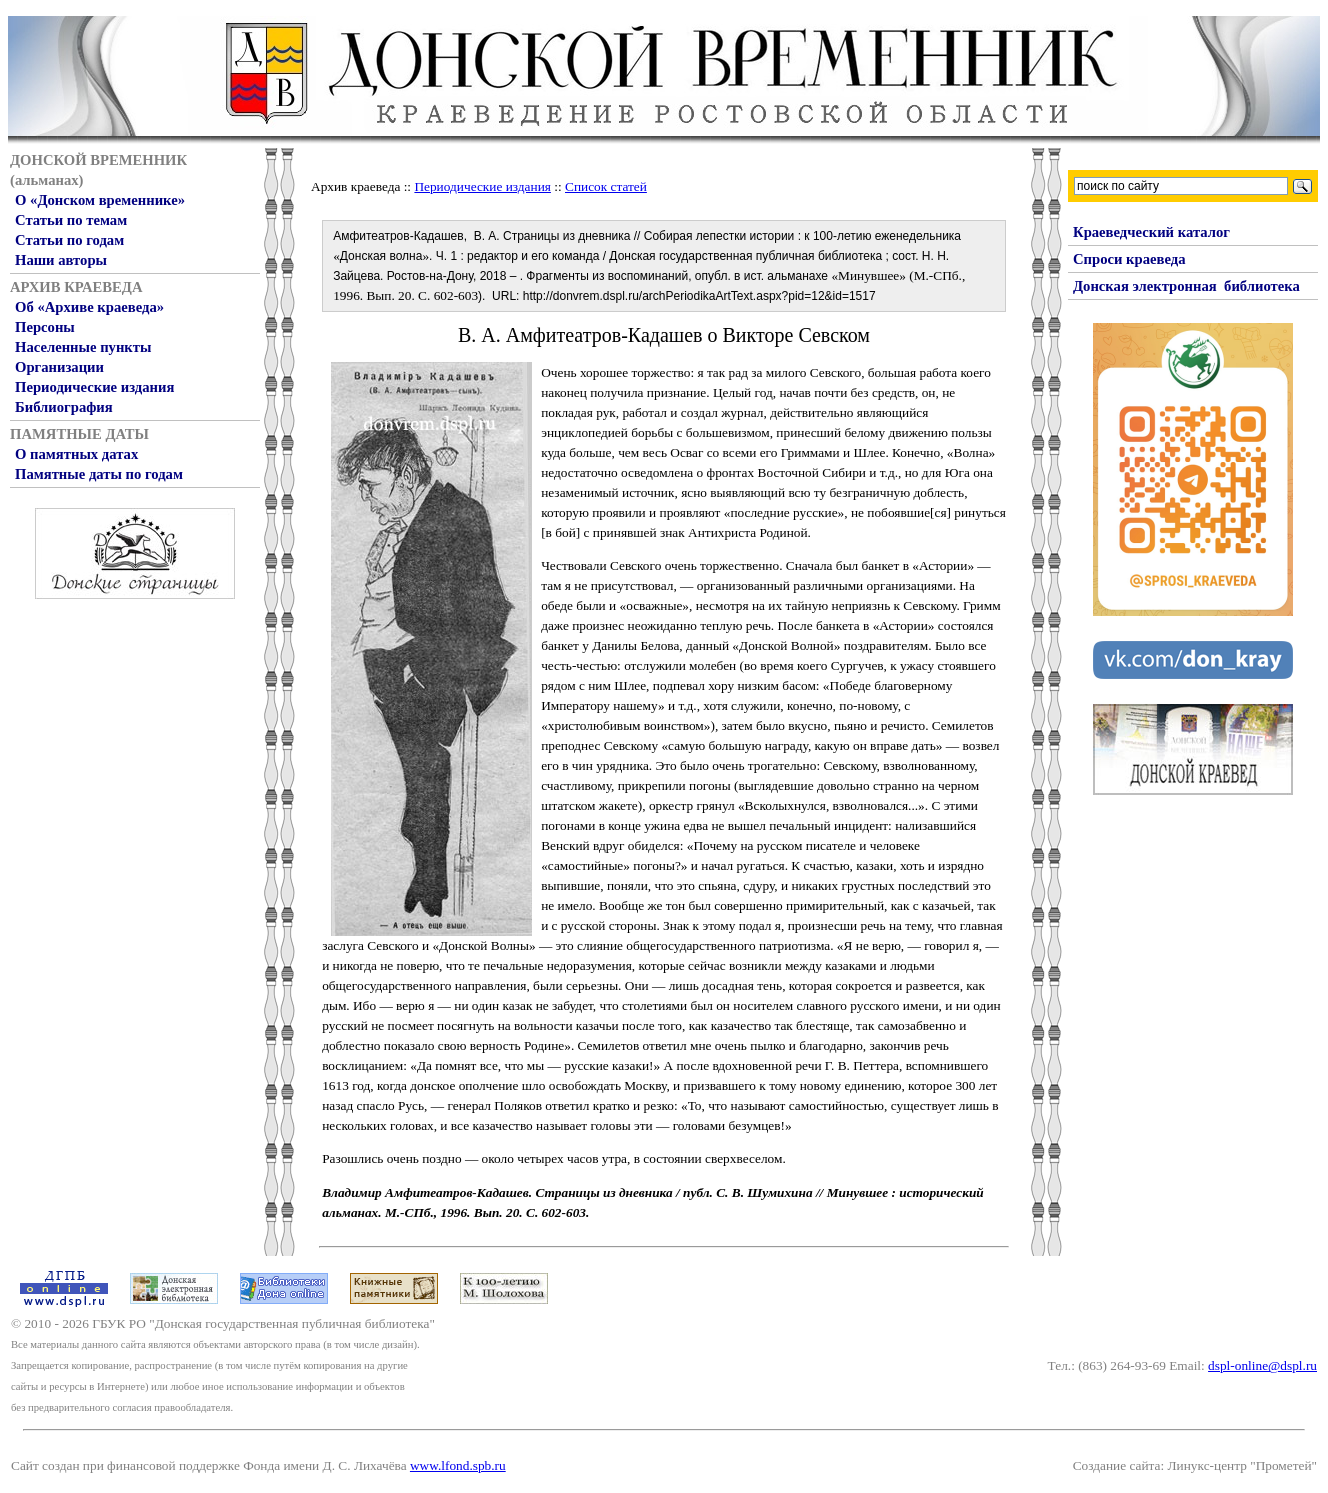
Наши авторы (61, 260)
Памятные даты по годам (99, 474)
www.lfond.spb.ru (458, 1465)
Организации (59, 367)
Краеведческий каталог (1151, 232)
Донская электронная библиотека (1186, 286)
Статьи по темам (71, 220)
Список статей (606, 186)
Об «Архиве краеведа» (89, 307)
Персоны (45, 327)
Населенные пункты (83, 347)
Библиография (64, 407)
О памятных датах (76, 454)
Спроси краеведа (1129, 259)
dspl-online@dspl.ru (1262, 1365)
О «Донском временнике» (100, 200)
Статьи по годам (69, 240)
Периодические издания (94, 387)
